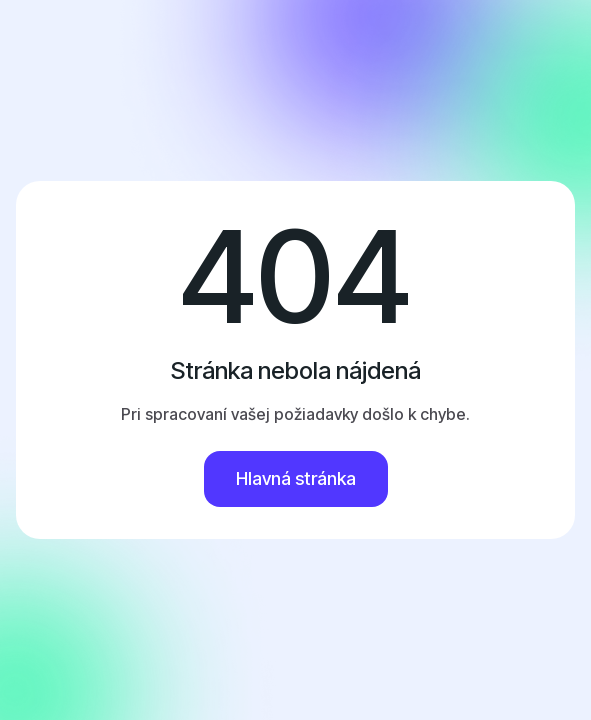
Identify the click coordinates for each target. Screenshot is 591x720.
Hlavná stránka (296, 478)
